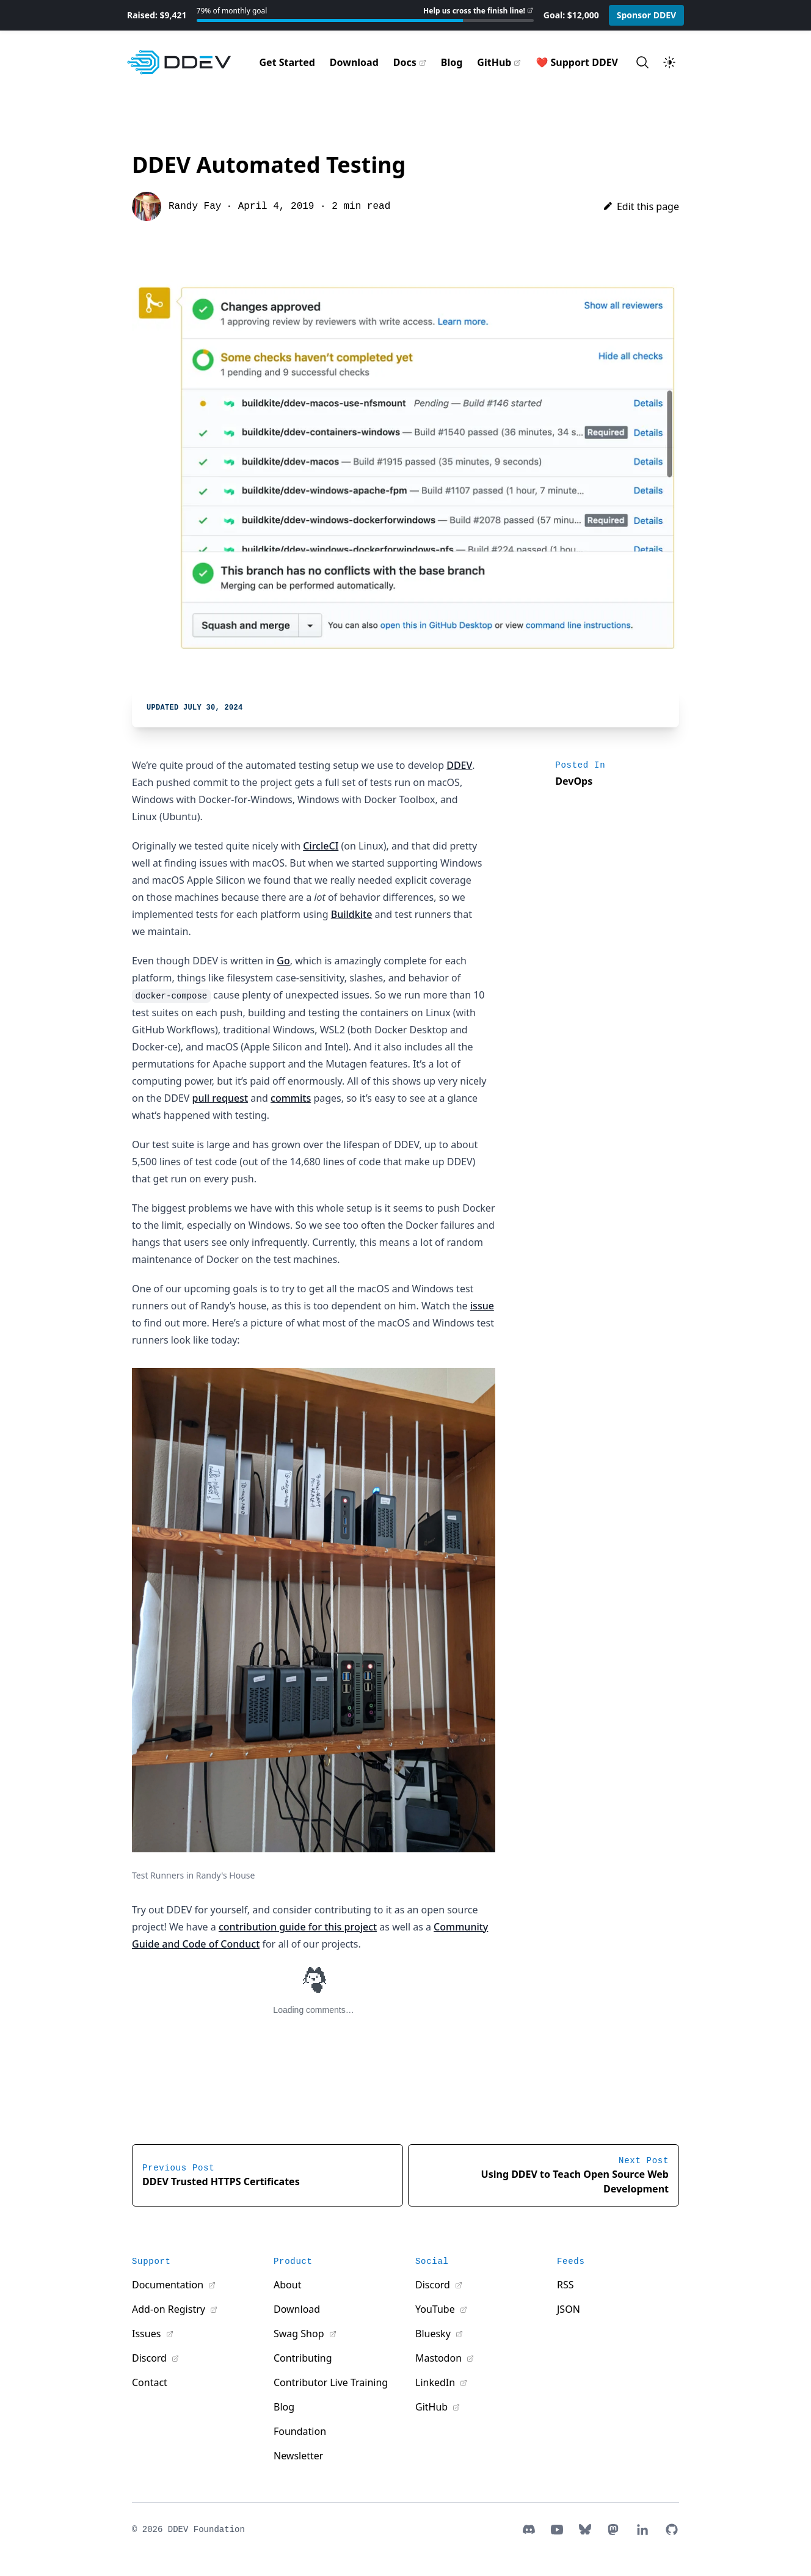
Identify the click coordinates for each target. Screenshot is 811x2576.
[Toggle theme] (669, 62)
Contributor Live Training (331, 2382)
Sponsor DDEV (647, 15)
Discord (150, 2358)
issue (482, 1305)
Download (354, 62)
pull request (220, 1098)
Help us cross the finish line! (474, 10)
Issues (148, 2333)
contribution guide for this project (298, 1927)
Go (283, 960)
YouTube (436, 2309)
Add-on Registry (170, 2309)
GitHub (494, 62)
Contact (149, 2382)
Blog (452, 62)
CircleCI (320, 846)
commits (291, 1098)
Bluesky (434, 2333)
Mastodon (439, 2358)
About (287, 2284)
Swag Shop (300, 2333)
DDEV (459, 765)
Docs (404, 62)
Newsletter (298, 2455)
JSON (568, 2309)
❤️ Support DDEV (577, 62)
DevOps (573, 781)
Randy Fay (195, 206)
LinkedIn (436, 2382)
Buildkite (352, 914)
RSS (565, 2284)
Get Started (287, 62)
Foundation (300, 2431)
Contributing (303, 2358)
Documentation (169, 2284)
